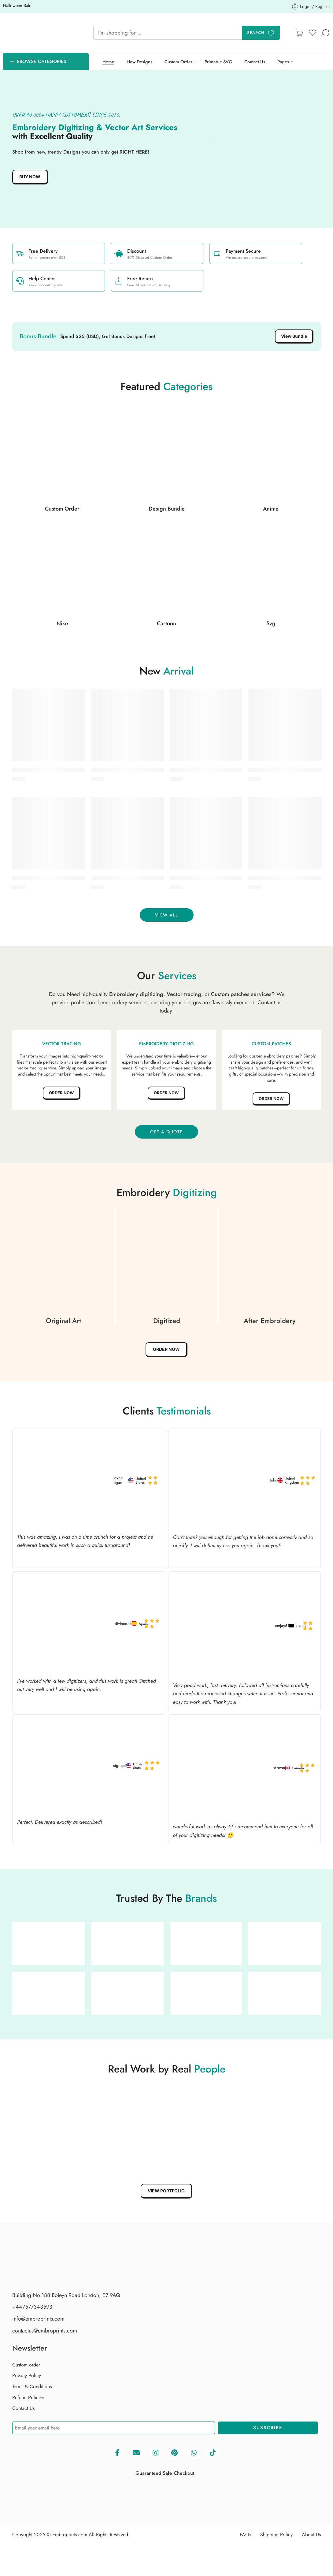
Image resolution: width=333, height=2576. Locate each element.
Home (108, 61)
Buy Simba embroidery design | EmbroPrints (219, 770)
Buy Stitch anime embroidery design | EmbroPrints (68, 770)
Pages (283, 61)
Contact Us (254, 61)
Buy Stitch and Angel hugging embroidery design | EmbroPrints (162, 770)
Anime (271, 509)
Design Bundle (167, 509)
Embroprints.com (69, 2568)
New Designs (139, 61)
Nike (62, 624)
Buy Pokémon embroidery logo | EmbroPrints (141, 879)
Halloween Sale (33, 5)
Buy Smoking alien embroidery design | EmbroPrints (70, 879)
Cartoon (166, 624)
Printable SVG (218, 61)
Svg (271, 624)
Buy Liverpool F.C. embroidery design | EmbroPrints (228, 879)
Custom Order (178, 61)
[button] (210, 144)
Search (261, 33)
